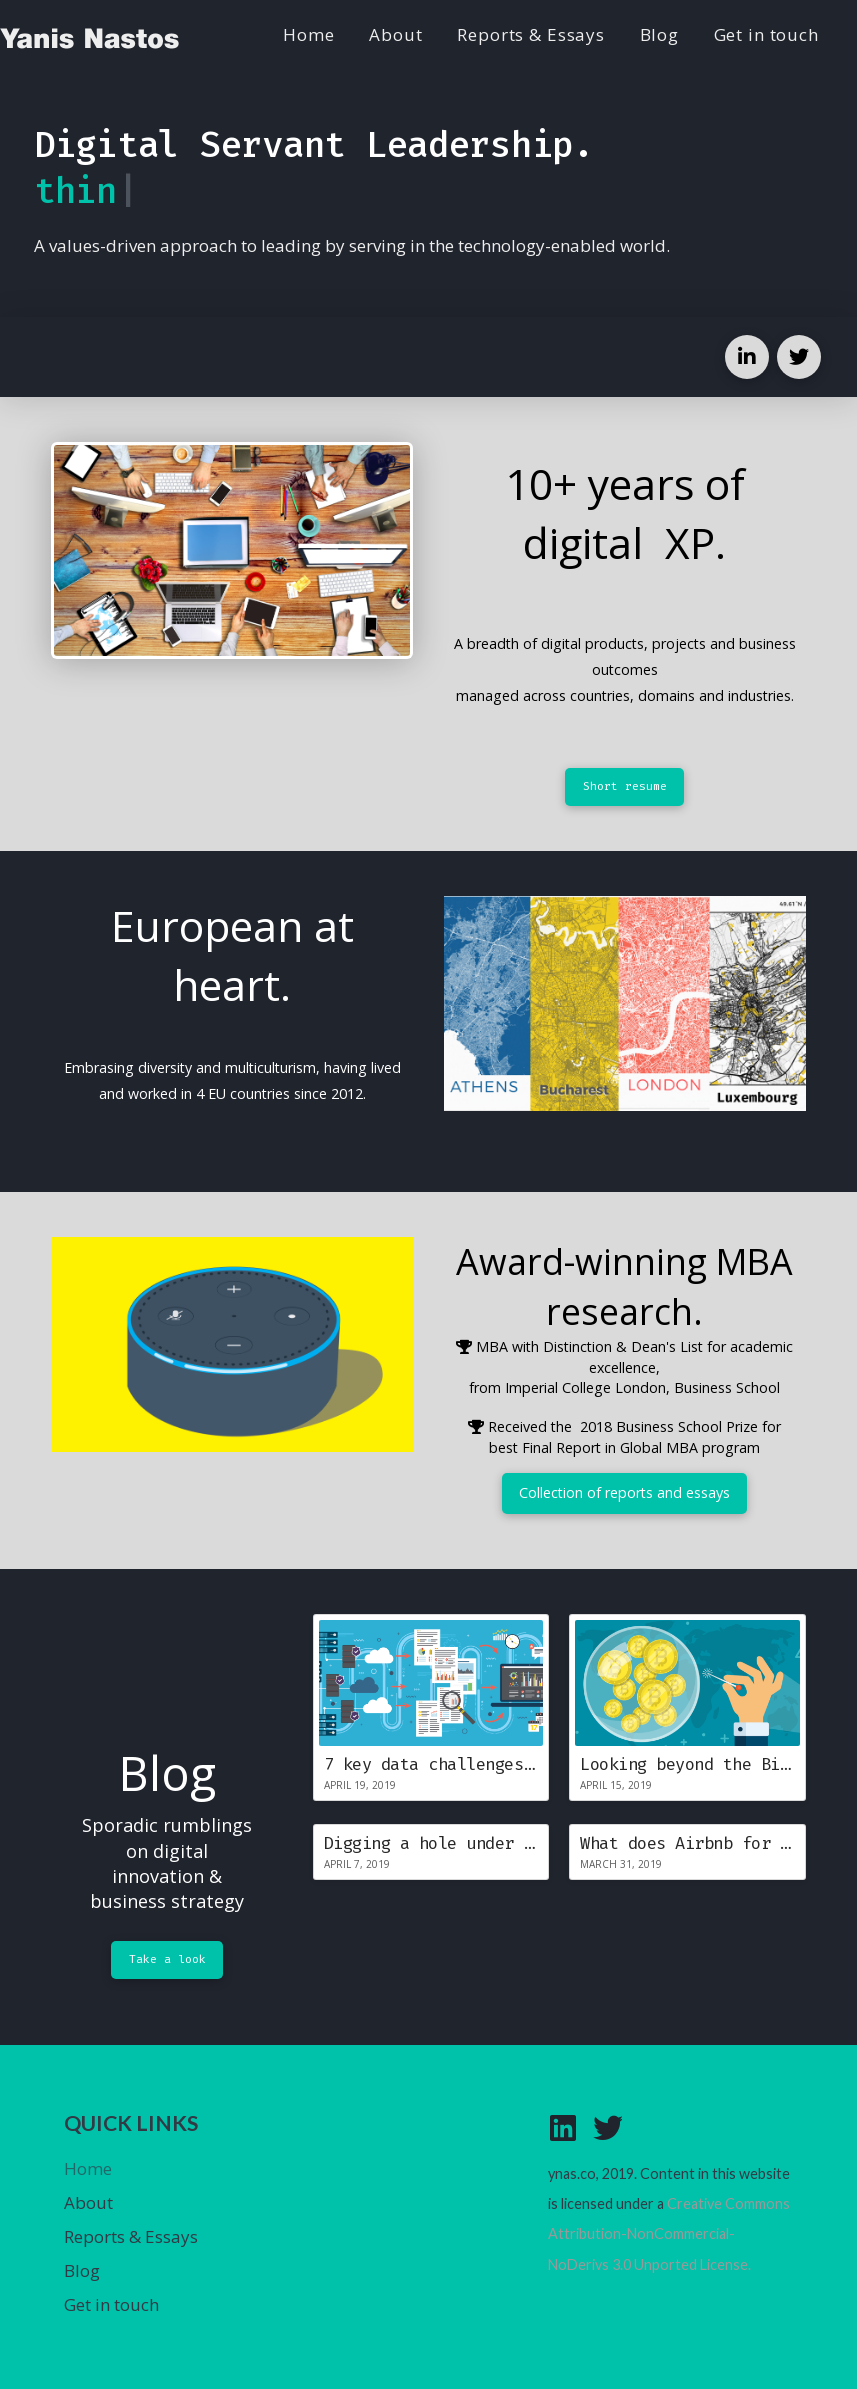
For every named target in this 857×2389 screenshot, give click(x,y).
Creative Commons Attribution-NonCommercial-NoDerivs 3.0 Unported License (669, 2234)
